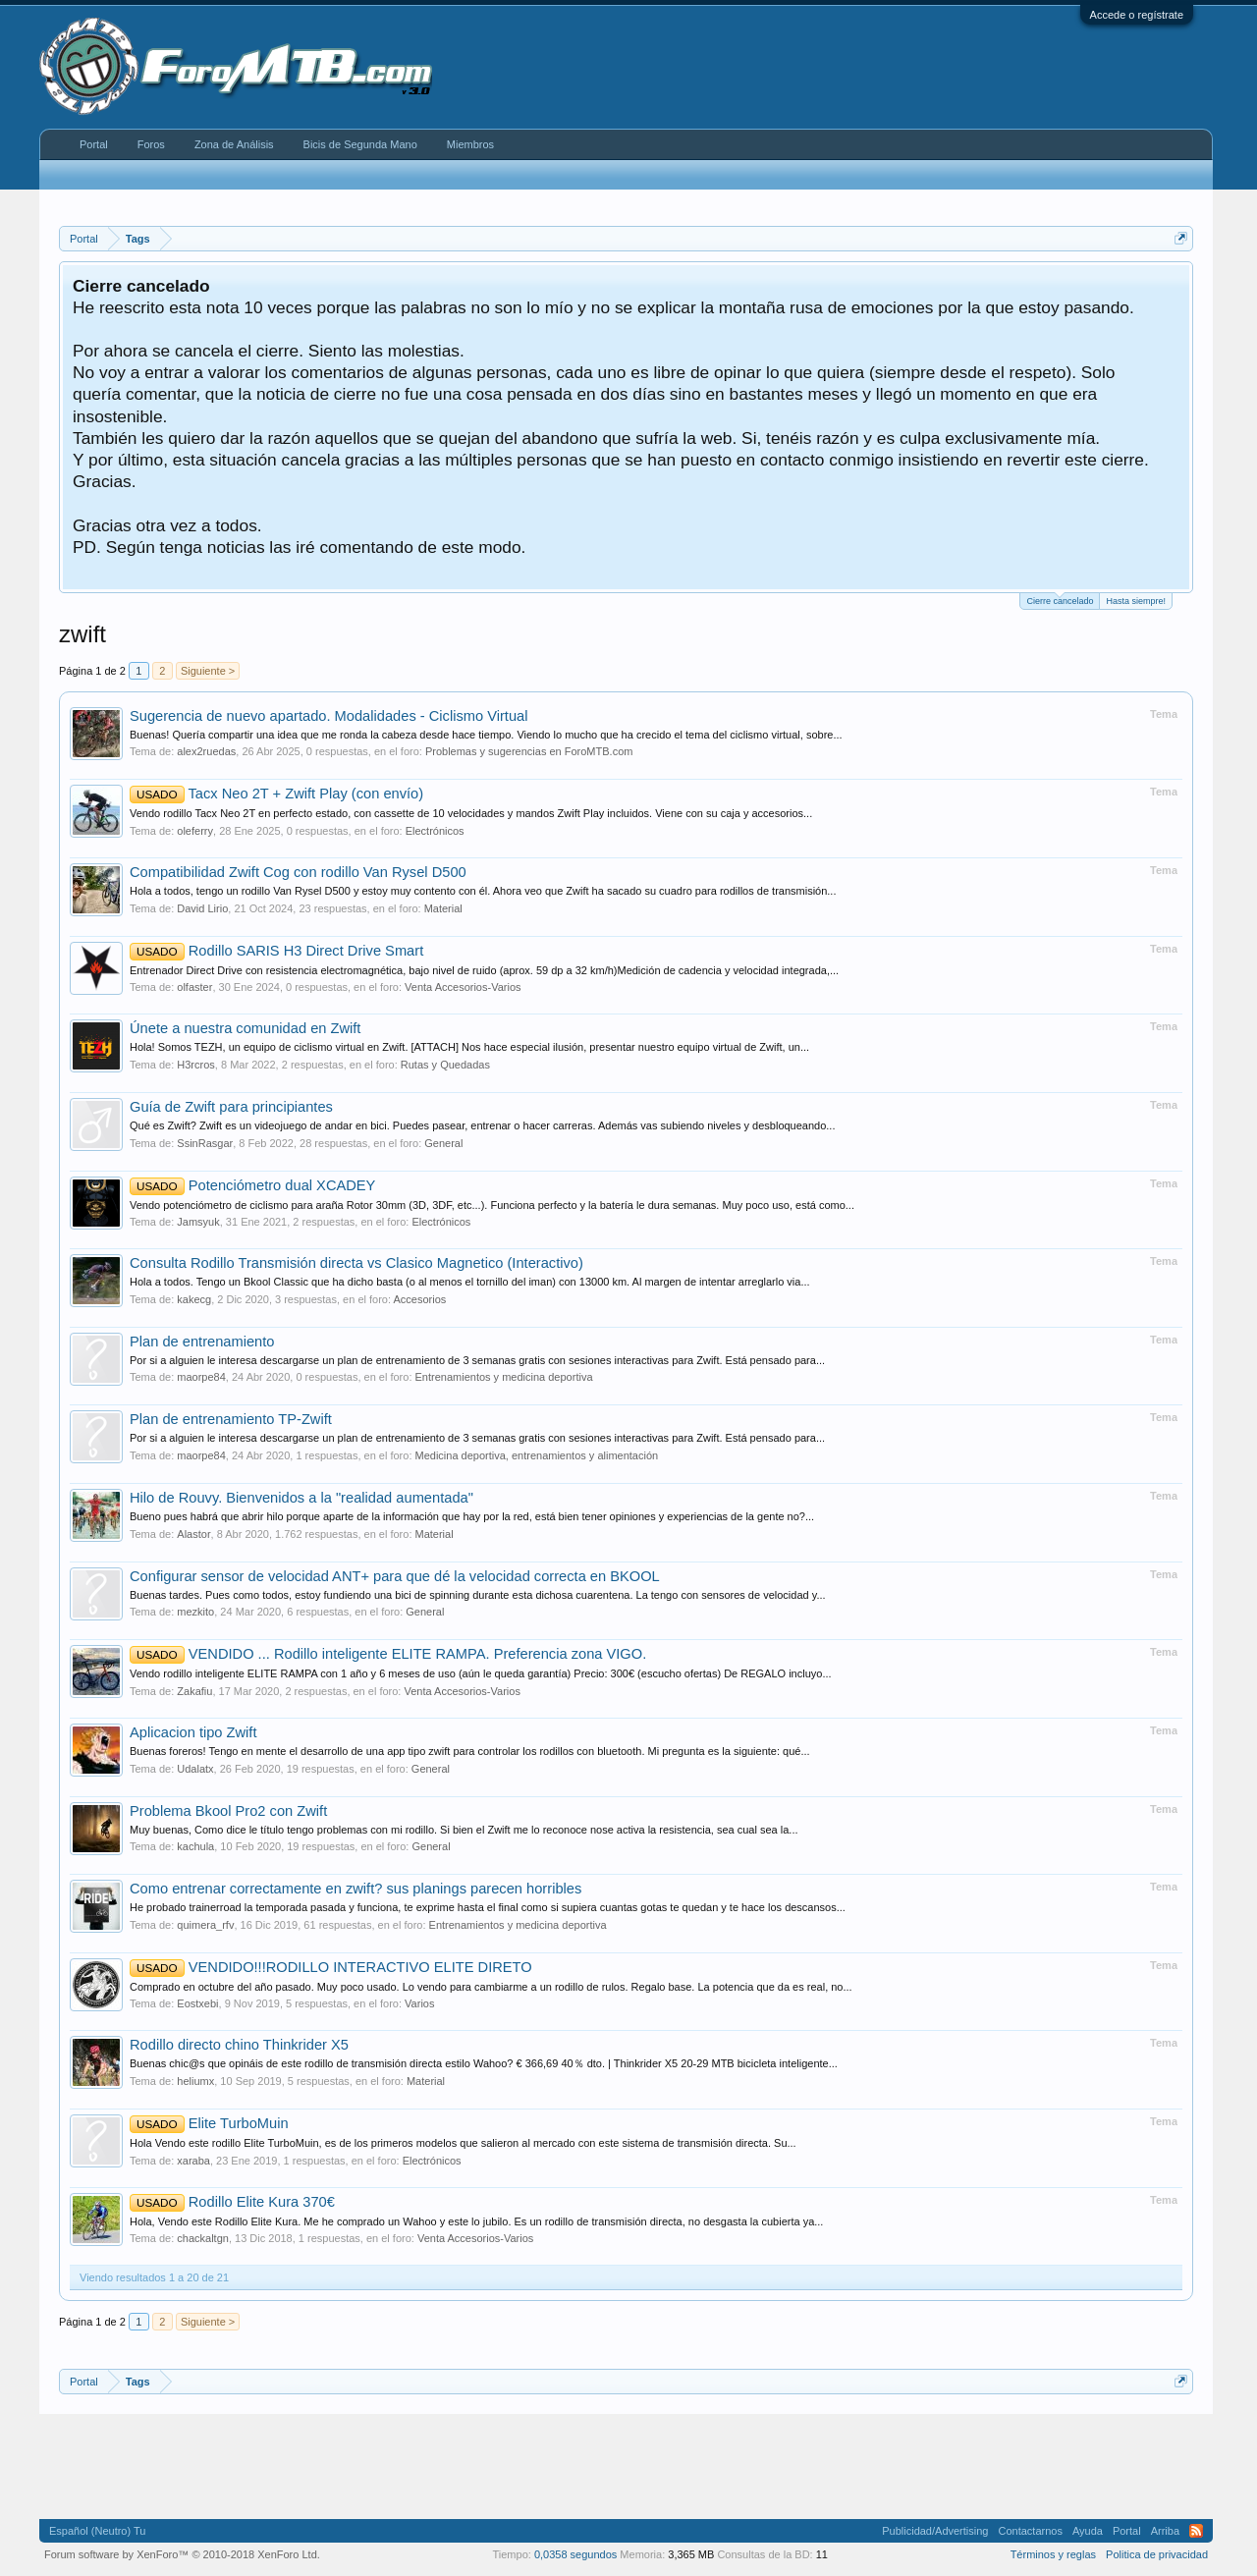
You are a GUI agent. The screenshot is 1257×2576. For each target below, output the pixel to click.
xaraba (193, 2160)
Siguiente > (208, 671)
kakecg (194, 1299)
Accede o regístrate (1136, 15)
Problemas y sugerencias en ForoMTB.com (529, 751)
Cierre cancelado (1059, 599)
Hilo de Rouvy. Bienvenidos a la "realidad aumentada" (301, 1498)
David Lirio (202, 908)
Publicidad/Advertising (935, 2531)
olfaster (194, 987)
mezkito (195, 1611)
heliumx (195, 2081)
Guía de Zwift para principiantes (231, 1107)
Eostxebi (197, 2003)
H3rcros (196, 1064)
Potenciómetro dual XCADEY (252, 1185)
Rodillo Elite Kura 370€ (232, 2202)
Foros (151, 144)
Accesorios (419, 1299)
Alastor (193, 1534)
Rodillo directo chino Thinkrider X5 (239, 2045)
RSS (1196, 2531)
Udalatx (195, 1769)
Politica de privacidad (1157, 2554)
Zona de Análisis (234, 144)
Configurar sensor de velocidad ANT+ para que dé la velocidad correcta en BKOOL (395, 1576)
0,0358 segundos (575, 2554)
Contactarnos (1030, 2531)
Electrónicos (435, 831)
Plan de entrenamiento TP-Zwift (231, 1419)
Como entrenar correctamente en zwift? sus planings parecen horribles (355, 1888)
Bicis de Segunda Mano (360, 144)
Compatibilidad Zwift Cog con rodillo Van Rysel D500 (298, 872)
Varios (419, 2003)
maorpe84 (201, 1377)
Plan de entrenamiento (202, 1341)
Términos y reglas (1053, 2554)
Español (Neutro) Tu (97, 2531)
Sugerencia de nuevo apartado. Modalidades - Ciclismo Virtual (328, 716)
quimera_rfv (205, 1925)
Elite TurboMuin (209, 2123)
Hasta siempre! (1136, 601)
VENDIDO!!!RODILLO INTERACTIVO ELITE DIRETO (331, 1967)
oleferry (195, 831)
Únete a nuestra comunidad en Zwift (245, 1028)
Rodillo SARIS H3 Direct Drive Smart (276, 951)
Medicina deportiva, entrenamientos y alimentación (537, 1455)
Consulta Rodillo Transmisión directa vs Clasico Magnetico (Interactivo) (356, 1263)
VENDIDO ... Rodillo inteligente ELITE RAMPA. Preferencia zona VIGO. (388, 1654)
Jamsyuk (198, 1222)
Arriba (1165, 2531)
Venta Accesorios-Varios (462, 987)
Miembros (470, 144)
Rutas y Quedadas (445, 1064)
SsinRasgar (205, 1143)
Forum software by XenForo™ (182, 2554)
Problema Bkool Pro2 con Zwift (228, 1811)
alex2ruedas (206, 751)
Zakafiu (194, 1691)
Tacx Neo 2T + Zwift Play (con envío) (276, 793)
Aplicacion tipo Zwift (193, 1732)
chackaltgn (203, 2238)
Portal (94, 144)
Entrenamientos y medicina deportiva (504, 1377)
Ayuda (1087, 2531)
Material (443, 908)
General (443, 1143)
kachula (195, 1846)
